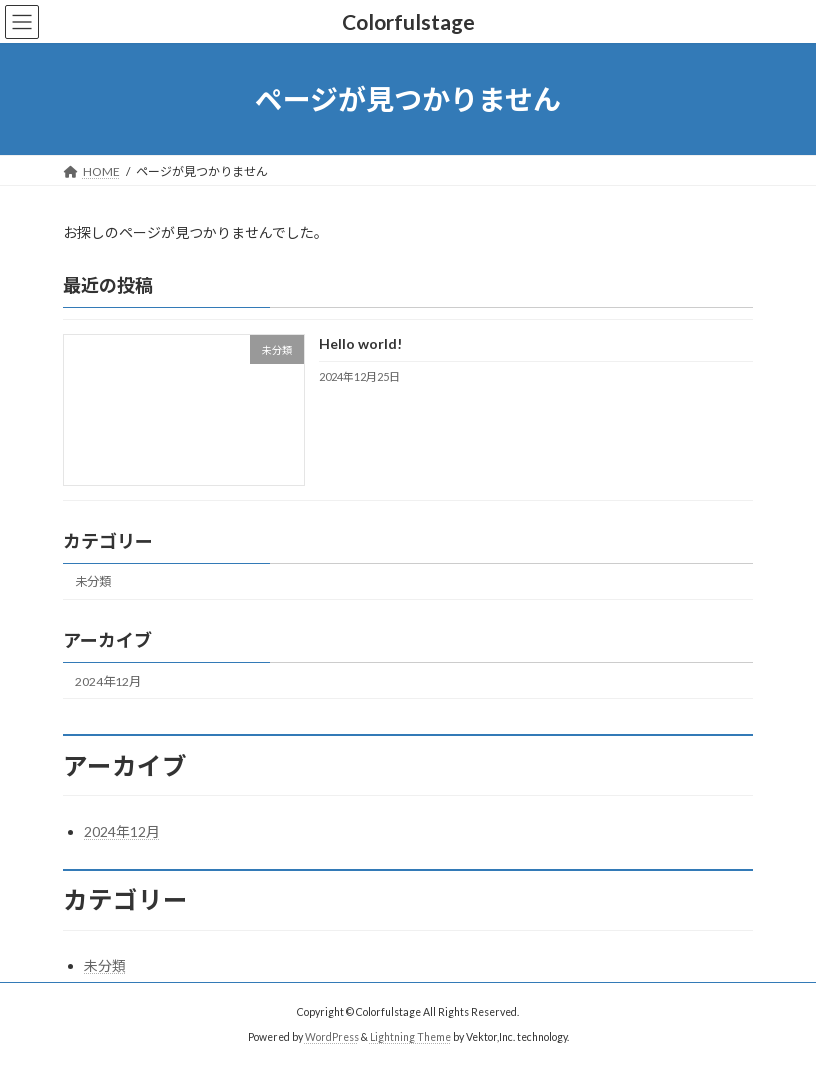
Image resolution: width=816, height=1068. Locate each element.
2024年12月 (108, 681)
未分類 (93, 582)
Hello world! (360, 344)
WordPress (332, 1037)
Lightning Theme (410, 1037)
